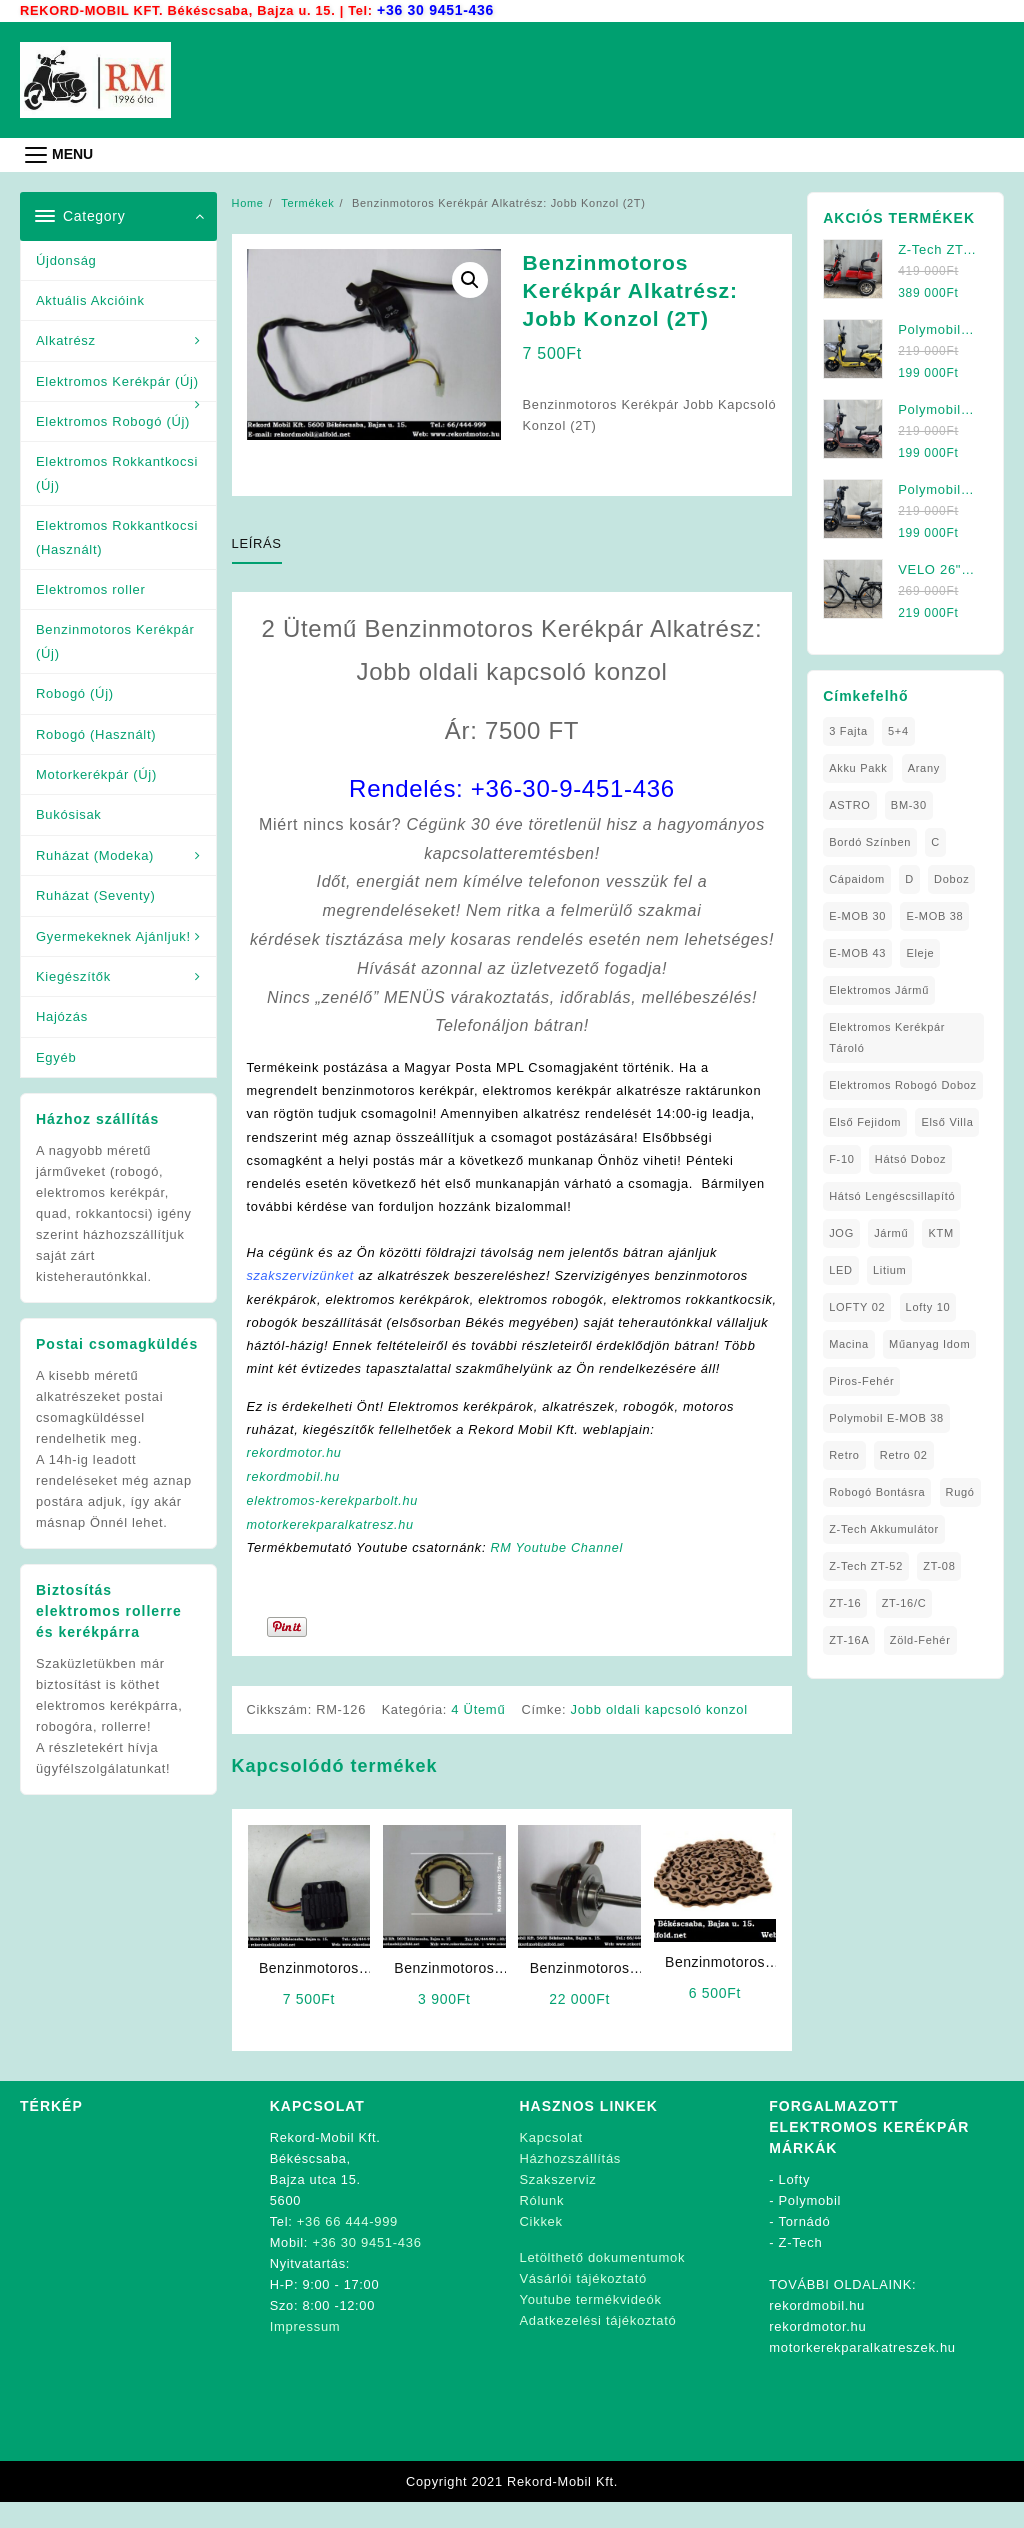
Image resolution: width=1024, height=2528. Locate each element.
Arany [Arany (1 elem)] (924, 767)
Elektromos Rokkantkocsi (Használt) (117, 536)
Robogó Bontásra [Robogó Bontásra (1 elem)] (877, 1491)
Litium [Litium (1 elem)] (890, 1269)
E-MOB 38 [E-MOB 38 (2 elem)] (934, 915)
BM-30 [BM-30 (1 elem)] (909, 804)
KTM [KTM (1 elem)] (941, 1232)
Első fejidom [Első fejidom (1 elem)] (865, 1121)
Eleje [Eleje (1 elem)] (920, 952)
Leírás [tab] (257, 542)
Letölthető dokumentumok (603, 2282)
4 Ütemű (480, 1735)
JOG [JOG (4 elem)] (841, 1232)
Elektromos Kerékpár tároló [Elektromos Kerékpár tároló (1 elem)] (887, 1036)
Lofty (795, 2204)
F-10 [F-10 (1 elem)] (841, 1158)
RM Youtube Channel (562, 1573)
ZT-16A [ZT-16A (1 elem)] (849, 1639)
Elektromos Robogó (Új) (113, 420)
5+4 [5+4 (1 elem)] (898, 730)
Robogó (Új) (75, 692)
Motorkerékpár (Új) (96, 773)
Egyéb (56, 1056)
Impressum (305, 2351)
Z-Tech (801, 2267)
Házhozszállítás (571, 2183)
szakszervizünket (302, 1277)
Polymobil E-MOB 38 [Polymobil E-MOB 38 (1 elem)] (886, 1417)
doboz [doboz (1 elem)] (951, 878)
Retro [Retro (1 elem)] (844, 1454)
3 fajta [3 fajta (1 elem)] (848, 730)
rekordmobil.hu (295, 1503)
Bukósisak (69, 813)
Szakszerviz (558, 2204)
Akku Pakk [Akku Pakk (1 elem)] (858, 767)
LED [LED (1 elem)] (841, 1269)
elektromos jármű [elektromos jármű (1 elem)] (879, 989)
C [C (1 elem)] (935, 841)
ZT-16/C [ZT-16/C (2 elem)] (904, 1602)
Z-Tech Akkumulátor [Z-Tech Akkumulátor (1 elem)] (884, 1528)
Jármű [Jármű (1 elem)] (891, 1232)
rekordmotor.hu (295, 1479)
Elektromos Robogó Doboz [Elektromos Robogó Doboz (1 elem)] (903, 1084)
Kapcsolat (551, 2162)
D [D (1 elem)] (909, 878)
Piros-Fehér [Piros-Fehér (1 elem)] (861, 1380)
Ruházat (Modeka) (95, 854)
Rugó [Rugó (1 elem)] (960, 1491)
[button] (470, 279)
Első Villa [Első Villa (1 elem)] (947, 1121)
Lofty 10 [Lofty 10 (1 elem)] (928, 1306)
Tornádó (804, 2246)
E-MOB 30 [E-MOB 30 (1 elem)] (857, 915)
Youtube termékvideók (591, 2324)
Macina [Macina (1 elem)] (849, 1343)
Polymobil (810, 2225)
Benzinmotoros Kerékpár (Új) (115, 640)
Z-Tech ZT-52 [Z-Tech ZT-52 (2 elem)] (866, 1565)
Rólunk (542, 2225)
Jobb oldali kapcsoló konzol (660, 1735)
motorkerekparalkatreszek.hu (862, 2372)
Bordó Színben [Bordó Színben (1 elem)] (870, 841)
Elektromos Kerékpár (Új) (117, 380)
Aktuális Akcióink (90, 299)
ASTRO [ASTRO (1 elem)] (849, 804)
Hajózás (62, 1015)
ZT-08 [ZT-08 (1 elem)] (939, 1565)
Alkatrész (66, 339)
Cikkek (541, 2246)
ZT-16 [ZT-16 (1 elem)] (845, 1602)
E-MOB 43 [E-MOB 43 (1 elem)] (857, 952)
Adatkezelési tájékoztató (598, 2345)
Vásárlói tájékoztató (583, 2303)
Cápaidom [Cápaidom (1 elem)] (857, 878)
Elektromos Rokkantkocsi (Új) (117, 472)
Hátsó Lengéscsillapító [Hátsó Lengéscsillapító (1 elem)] (892, 1195)
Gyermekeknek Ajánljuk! (113, 935)
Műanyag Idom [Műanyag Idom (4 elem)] (929, 1343)
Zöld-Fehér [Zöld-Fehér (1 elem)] (920, 1639)
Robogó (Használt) (96, 733)
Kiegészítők (73, 975)
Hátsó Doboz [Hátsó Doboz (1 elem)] (910, 1158)
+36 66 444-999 (347, 2246)
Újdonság (66, 259)
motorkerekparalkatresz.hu (332, 1549)
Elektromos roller (90, 588)
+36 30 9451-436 (436, 9)
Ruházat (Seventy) (96, 894)
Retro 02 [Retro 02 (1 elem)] (904, 1454)
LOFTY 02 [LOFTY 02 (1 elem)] (857, 1306)
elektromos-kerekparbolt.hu (335, 1526)
